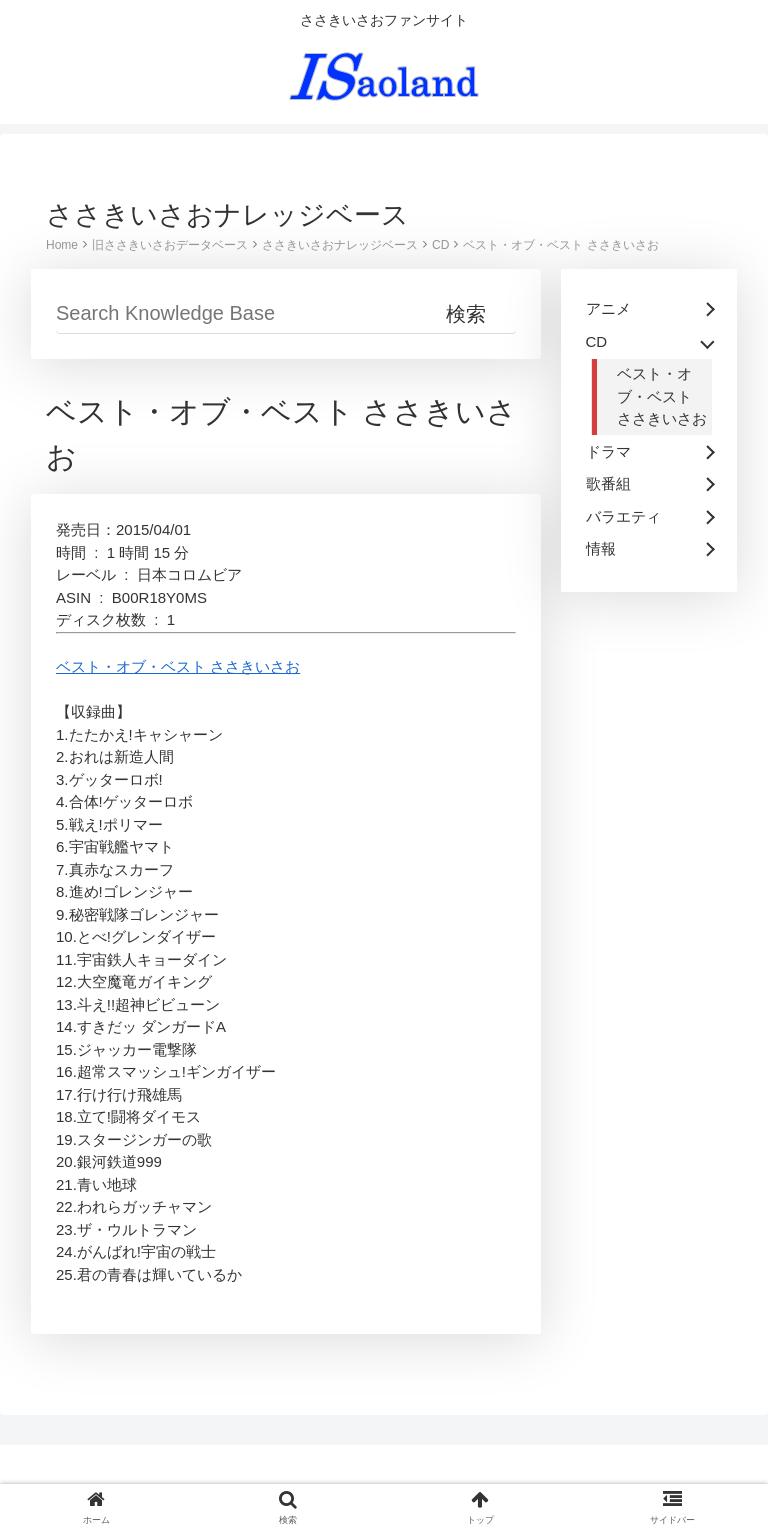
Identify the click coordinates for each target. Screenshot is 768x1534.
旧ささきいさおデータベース (170, 245)
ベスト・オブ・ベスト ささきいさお (560, 245)
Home (62, 245)
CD (440, 245)
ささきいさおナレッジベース (340, 245)
